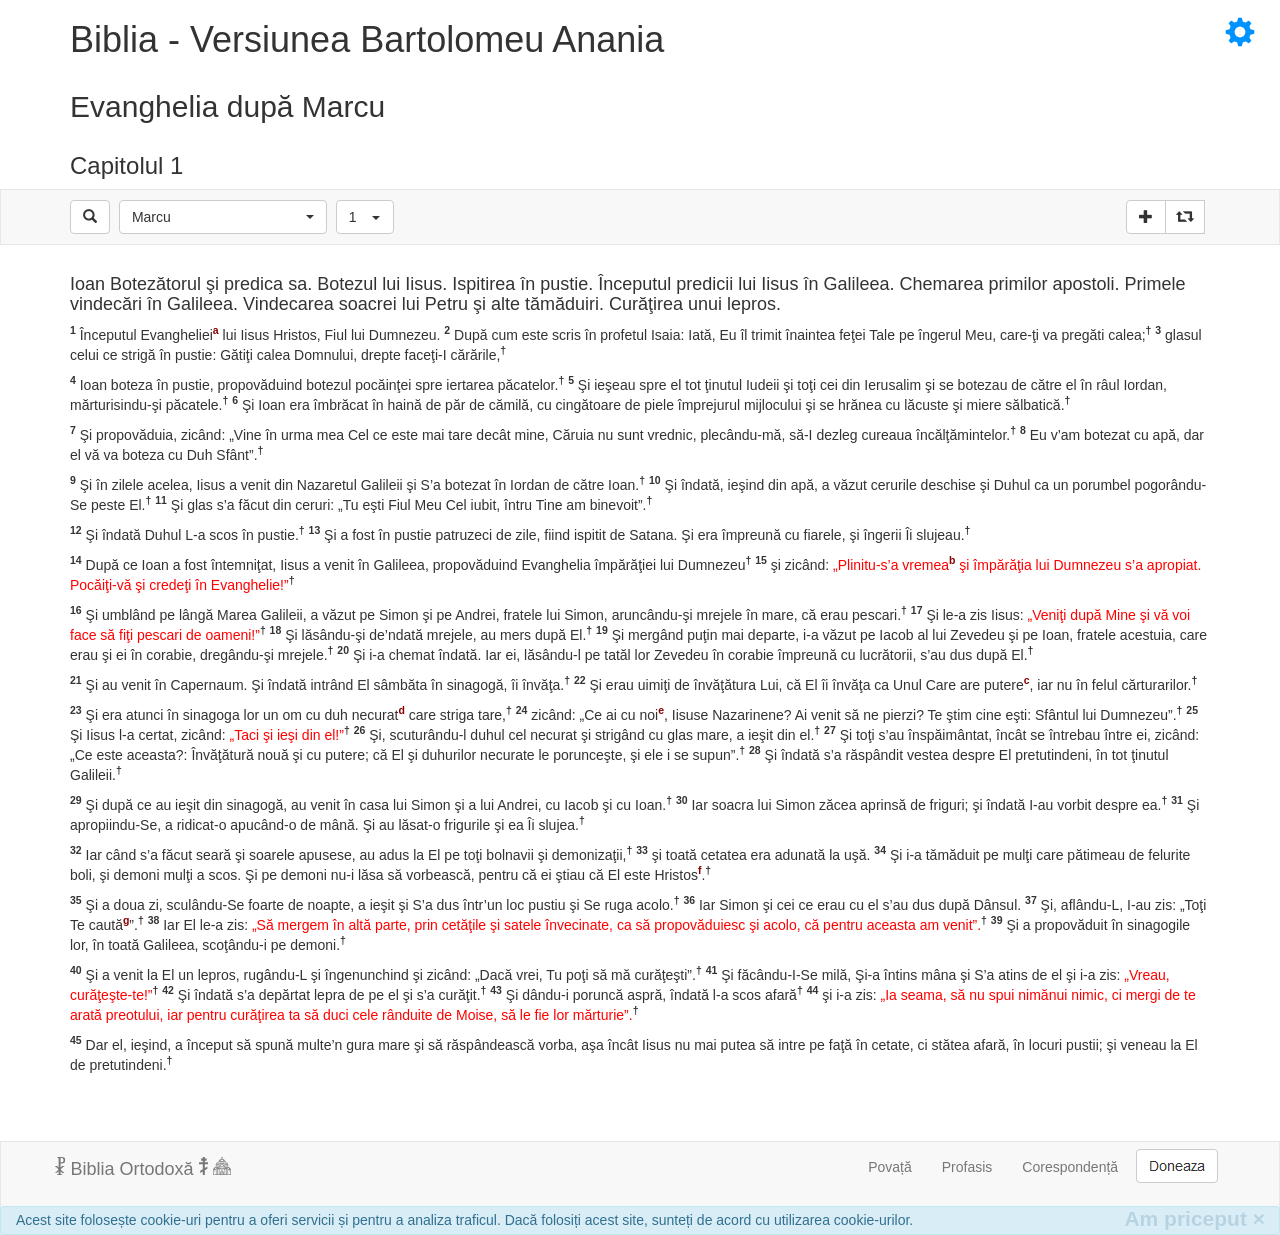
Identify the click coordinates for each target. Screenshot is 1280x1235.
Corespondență (1070, 1167)
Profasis (967, 1167)
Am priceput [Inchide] (1194, 1218)
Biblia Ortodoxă (143, 1168)
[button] (223, 217)
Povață (890, 1167)
